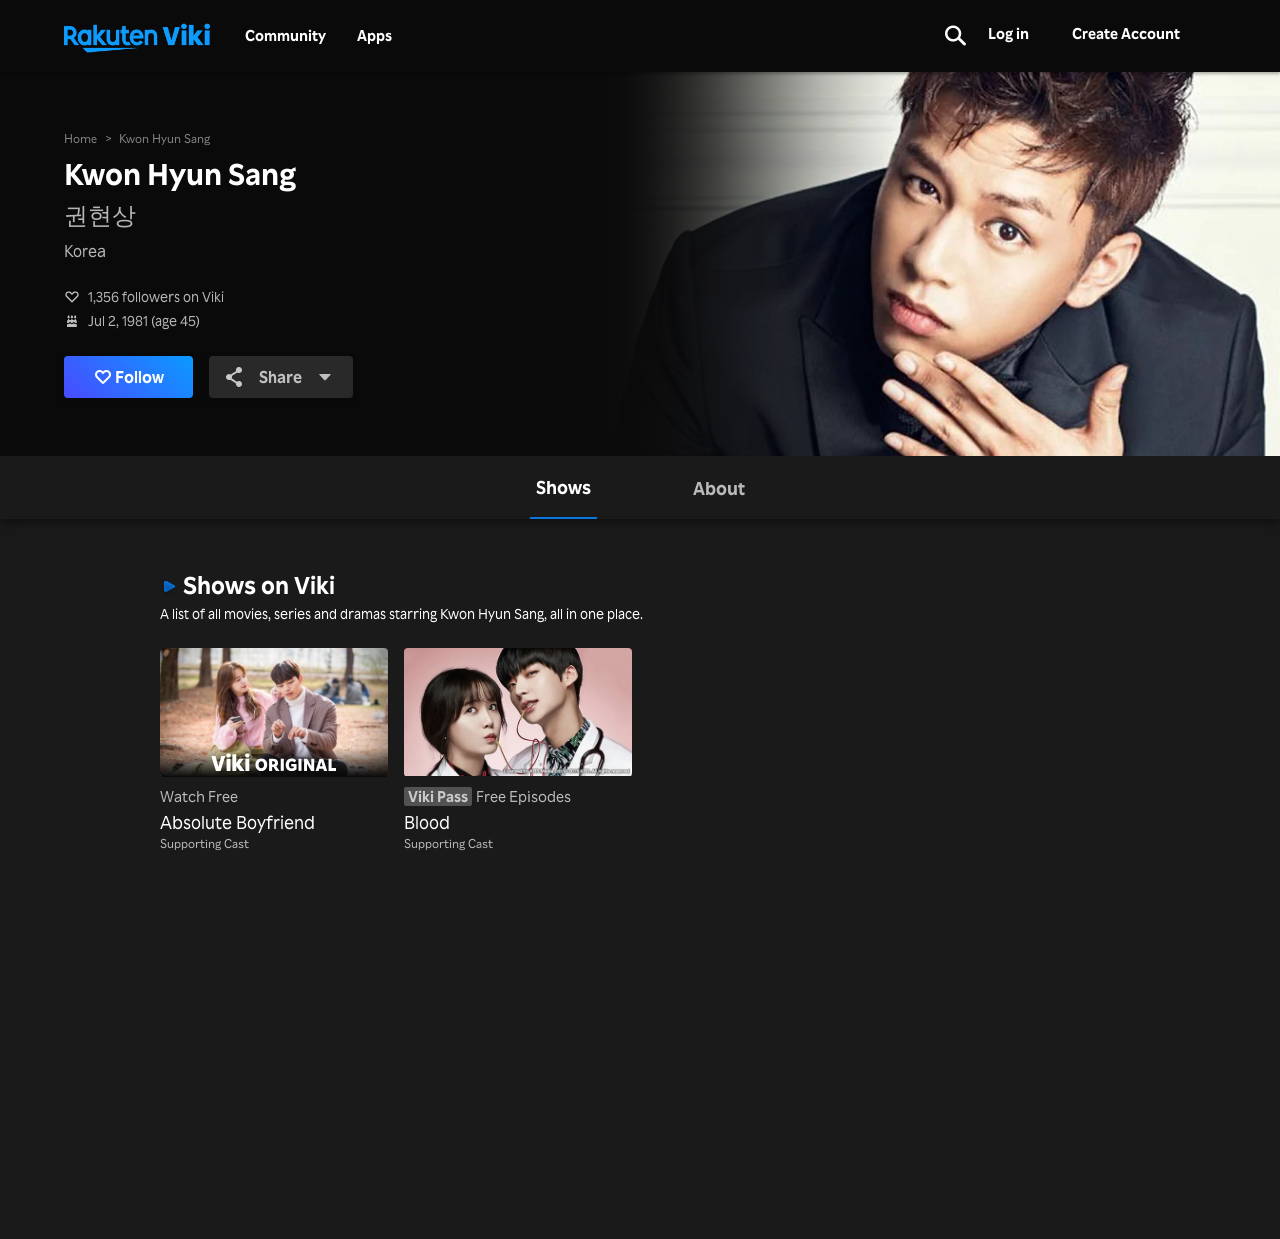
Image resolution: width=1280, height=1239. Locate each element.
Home (80, 138)
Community (285, 36)
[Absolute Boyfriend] (274, 742)
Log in (1008, 33)
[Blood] (518, 742)
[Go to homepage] (137, 36)
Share (279, 377)
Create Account (1126, 33)
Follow (129, 377)
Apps (374, 36)
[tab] (563, 487)
